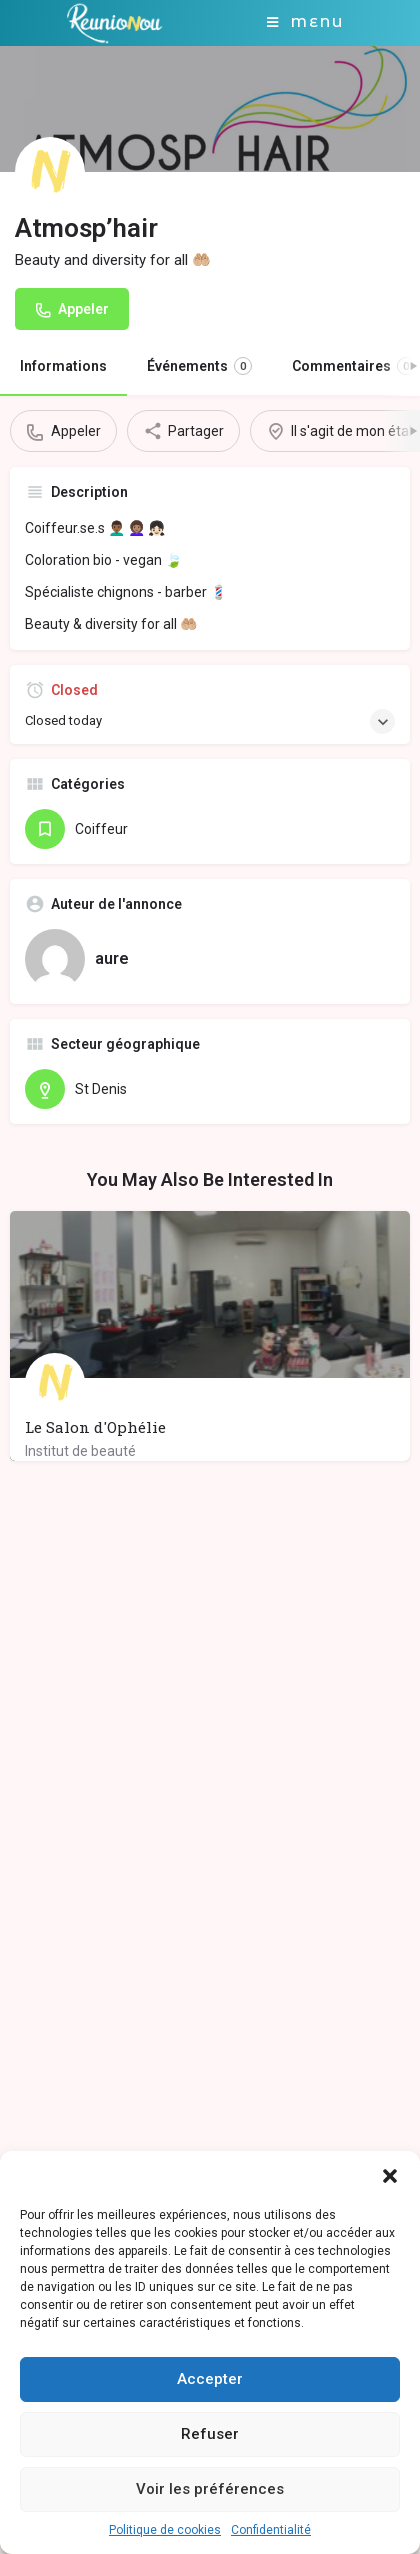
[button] (390, 2176)
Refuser (210, 2434)
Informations (63, 366)
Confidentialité (271, 2530)
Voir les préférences (210, 2489)
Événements (199, 366)
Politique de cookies (165, 2530)
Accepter (210, 2379)
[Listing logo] (50, 172)
